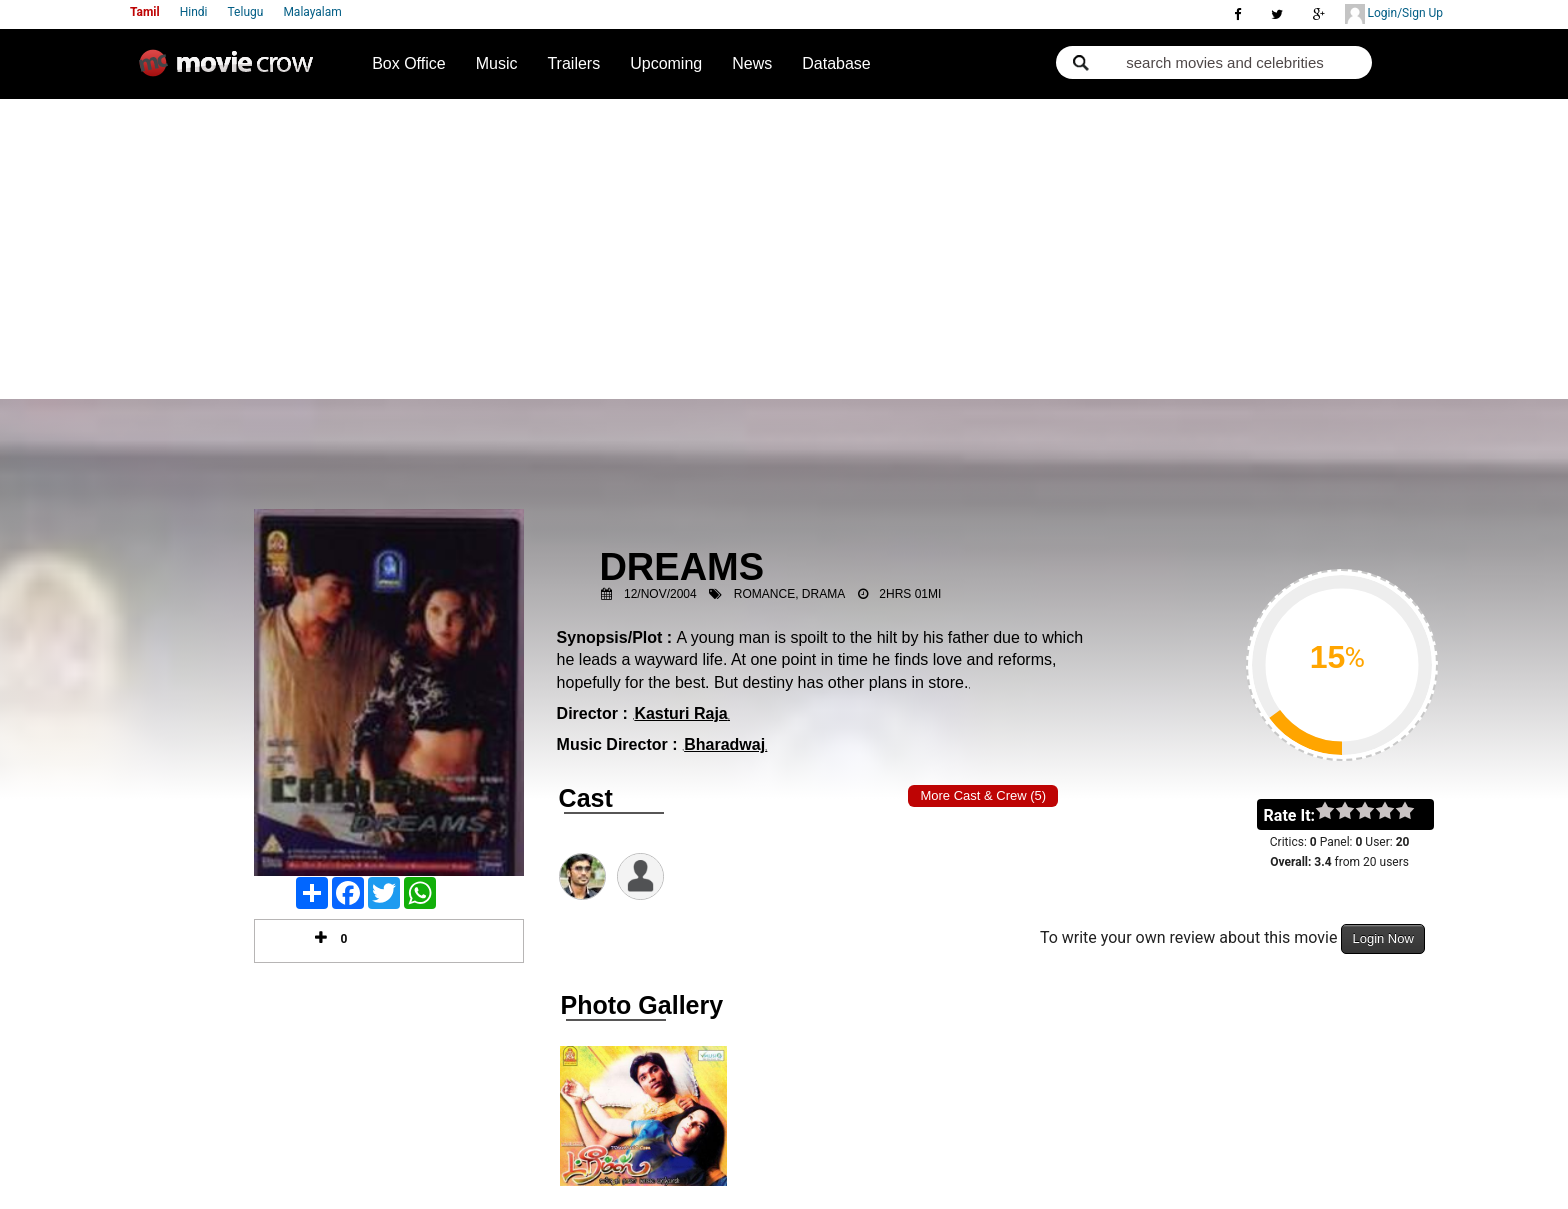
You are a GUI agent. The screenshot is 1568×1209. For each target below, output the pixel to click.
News (752, 63)
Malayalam (312, 12)
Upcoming (666, 63)
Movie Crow (231, 71)
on (1414, 812)
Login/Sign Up (1394, 14)
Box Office (409, 63)
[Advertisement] (784, 249)
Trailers (573, 63)
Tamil (145, 12)
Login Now (1382, 938)
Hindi (194, 12)
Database (836, 63)
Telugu (246, 12)
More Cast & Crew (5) (983, 795)
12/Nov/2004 (660, 594)
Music (497, 63)
